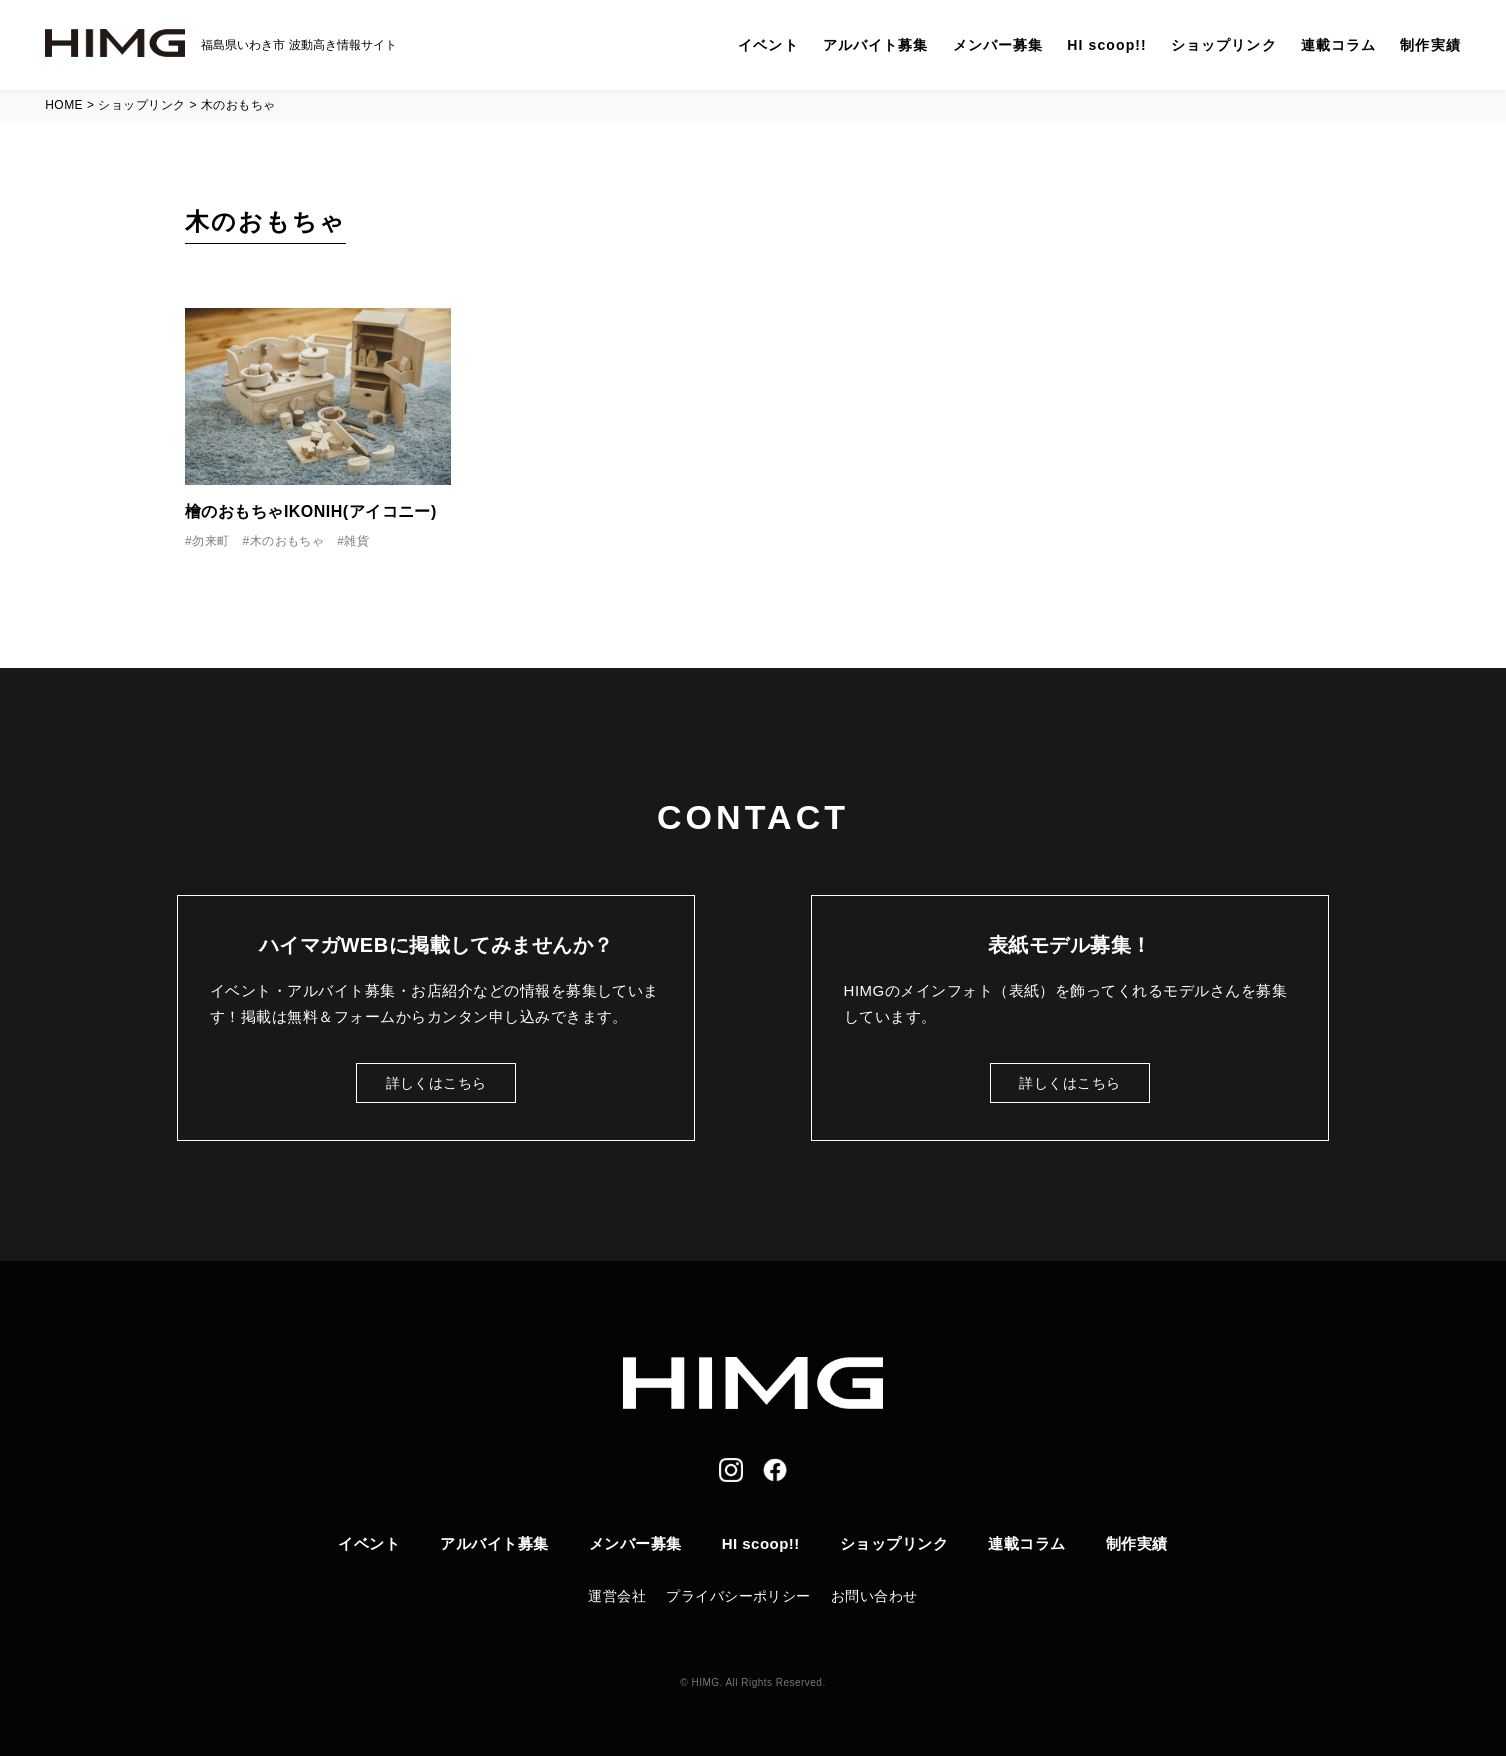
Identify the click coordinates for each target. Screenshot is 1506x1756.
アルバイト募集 (876, 45)
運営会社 (617, 1596)
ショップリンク (1224, 45)
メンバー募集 (998, 45)
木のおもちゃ (287, 541)
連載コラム (1339, 45)
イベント (768, 45)
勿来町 (210, 541)
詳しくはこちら (436, 1083)
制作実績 (1430, 45)
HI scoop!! (1107, 45)
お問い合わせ (874, 1596)
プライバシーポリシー (738, 1596)
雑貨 (356, 541)
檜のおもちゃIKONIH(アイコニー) (311, 511)
